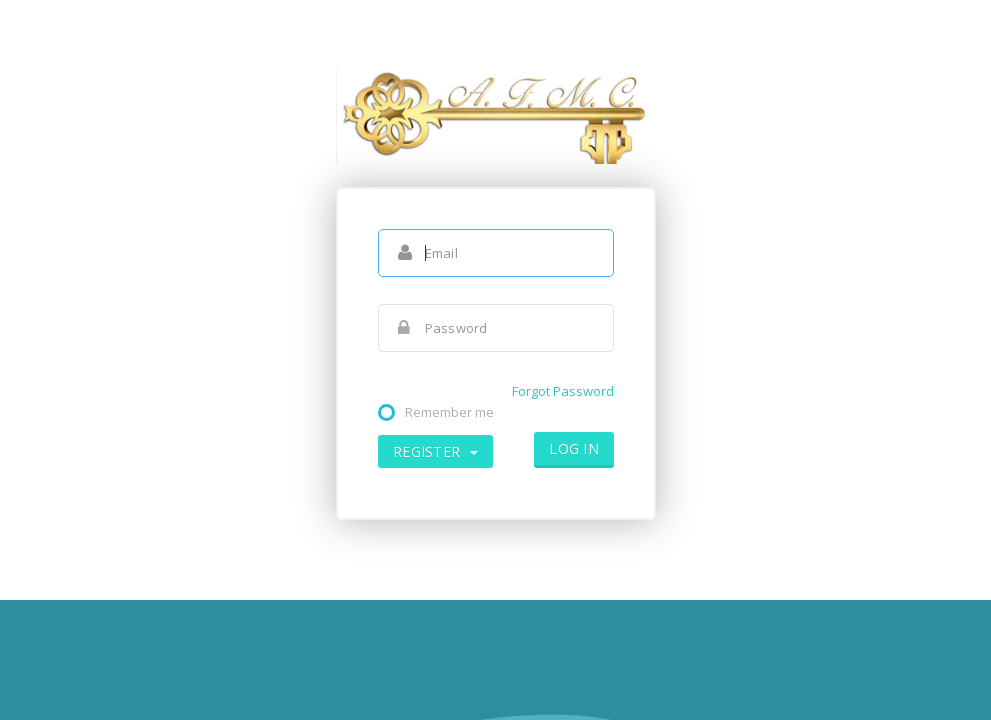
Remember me (449, 412)
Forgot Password (563, 391)
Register (435, 451)
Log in (574, 448)
